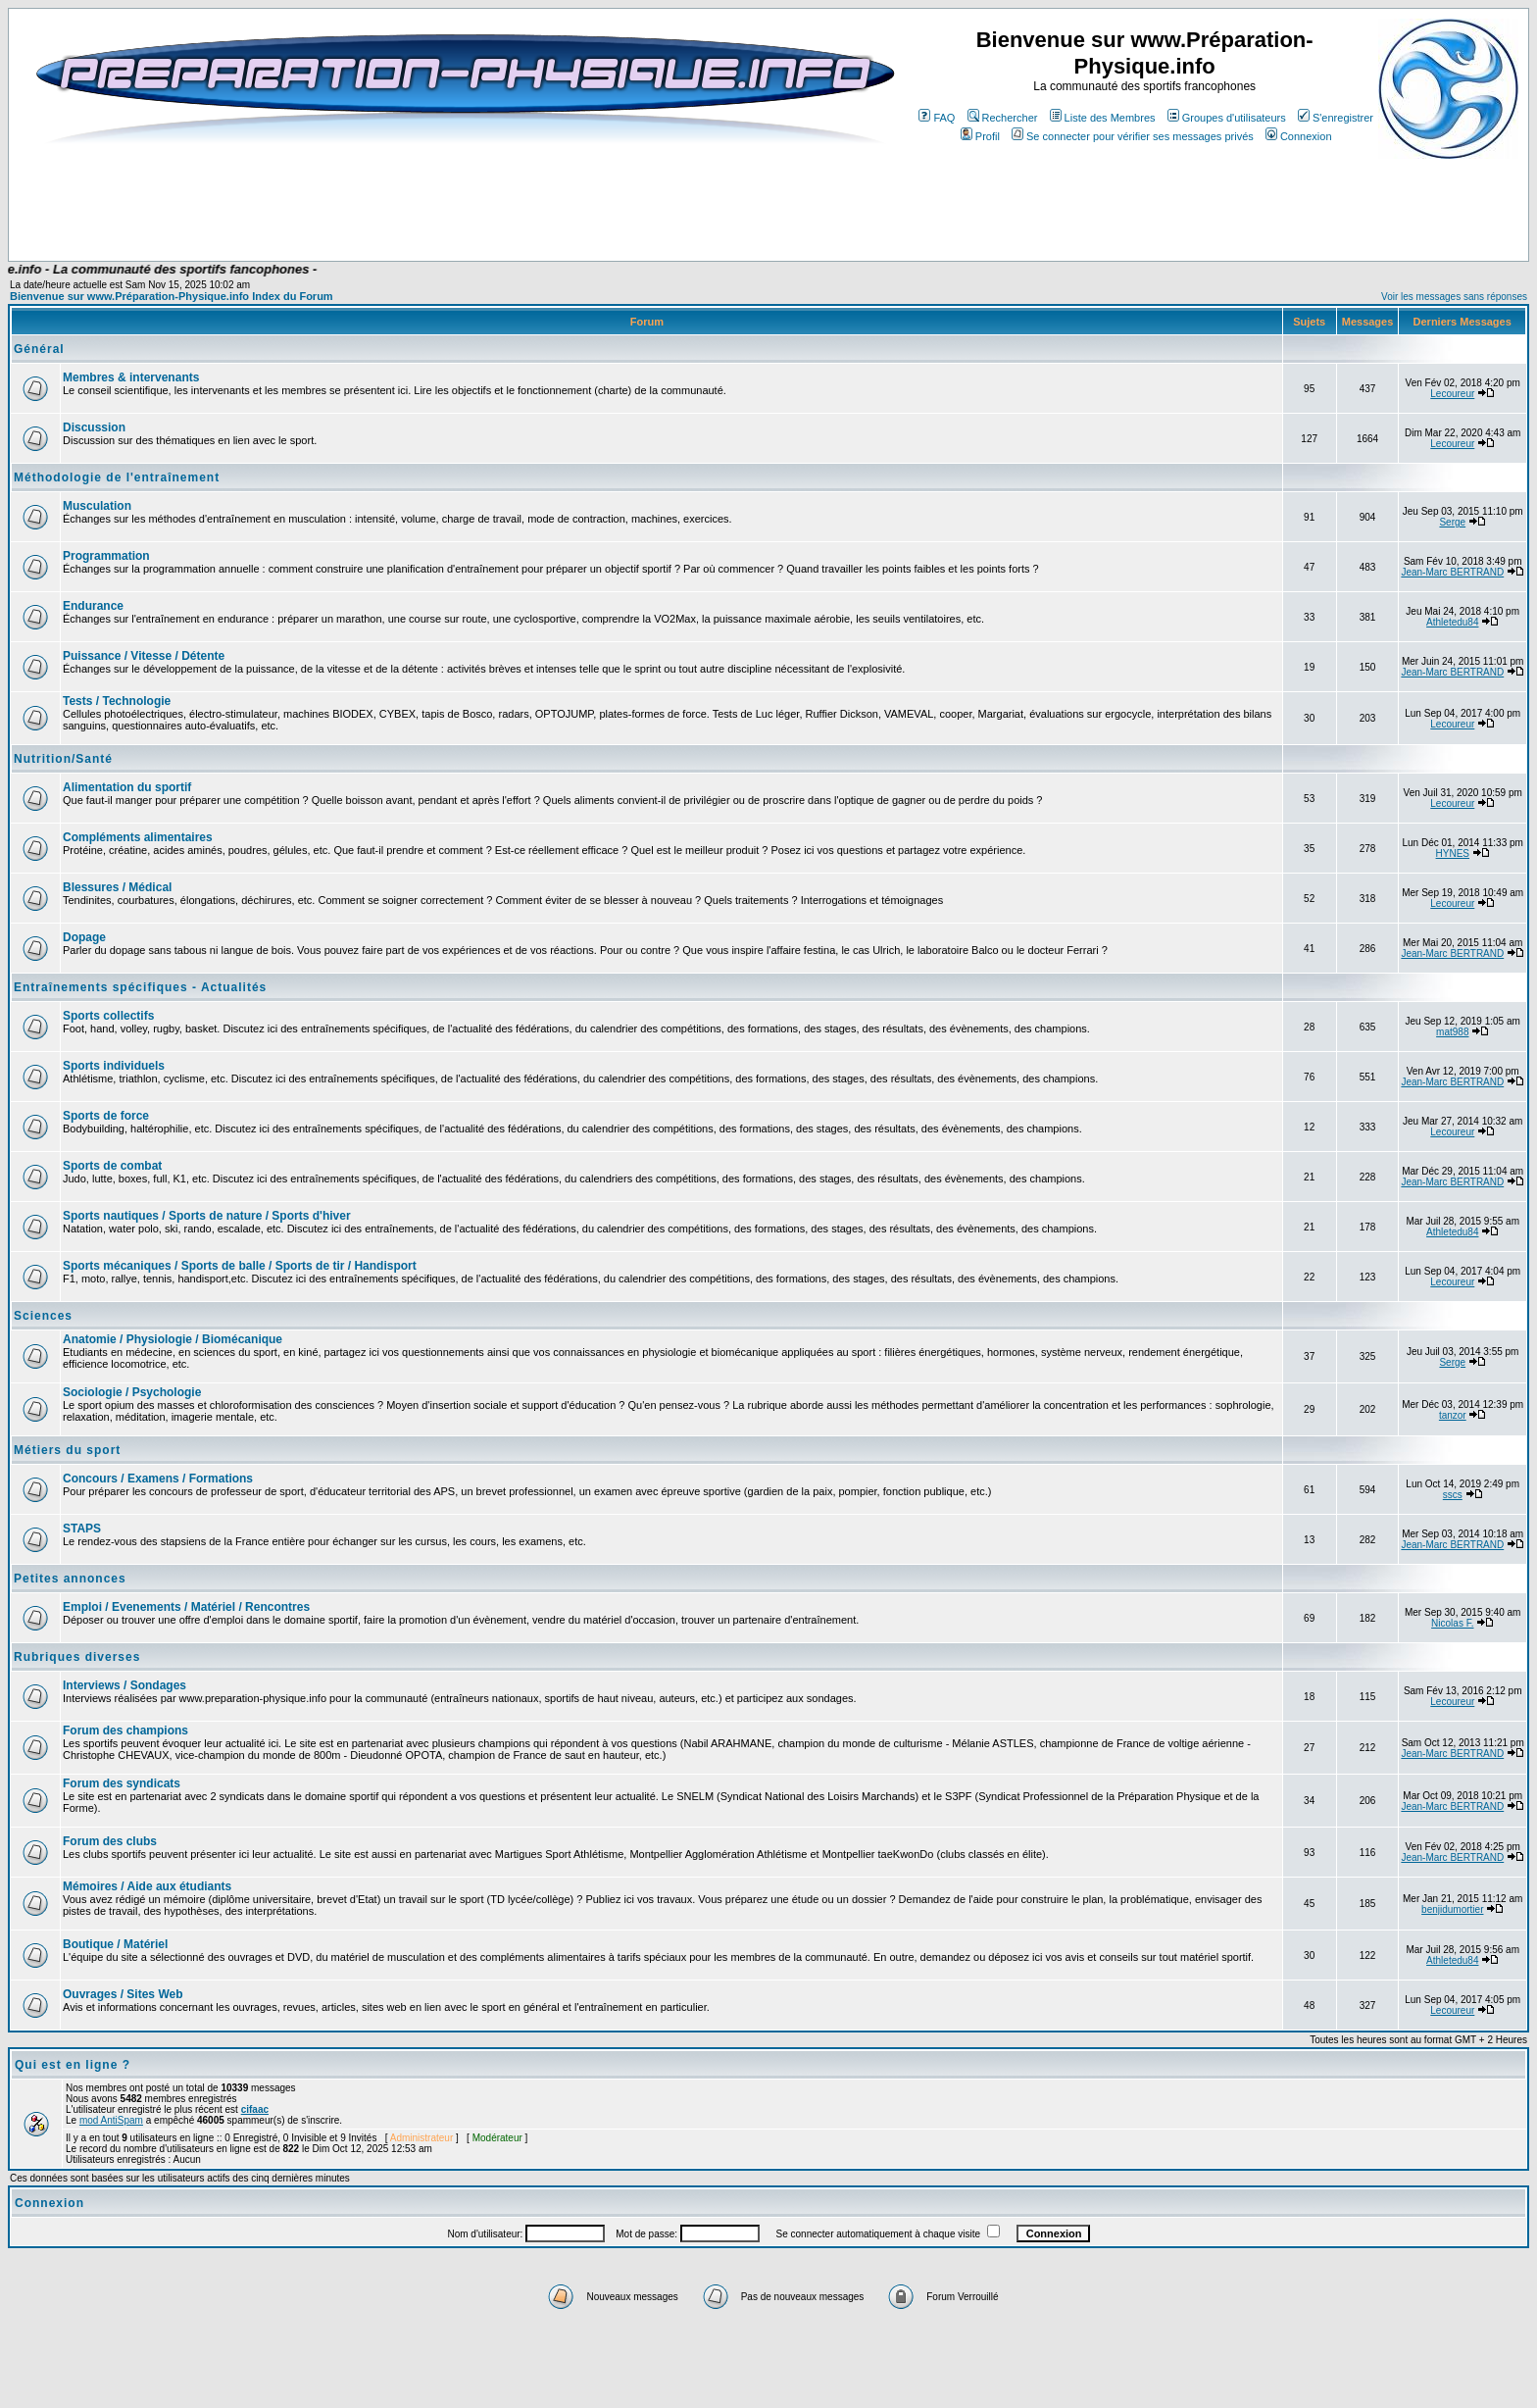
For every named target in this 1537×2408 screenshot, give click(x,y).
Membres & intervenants (131, 377)
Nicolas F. (1452, 1623)
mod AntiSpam (111, 2120)
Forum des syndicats (121, 1783)
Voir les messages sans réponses (1454, 296)
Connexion (1298, 136)
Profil (980, 136)
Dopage (84, 937)
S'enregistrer (1335, 118)
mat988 (1452, 1032)
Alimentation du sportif (127, 787)
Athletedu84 (1452, 622)
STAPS (82, 1528)
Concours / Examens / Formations (158, 1478)
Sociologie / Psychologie (132, 1392)
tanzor (1452, 1415)
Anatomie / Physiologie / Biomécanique (172, 1339)
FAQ (936, 118)
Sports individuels (114, 1066)
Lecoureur (1452, 393)
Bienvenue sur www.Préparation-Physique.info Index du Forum (171, 296)
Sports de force (106, 1116)
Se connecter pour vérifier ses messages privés (1133, 136)
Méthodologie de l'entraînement (117, 477)
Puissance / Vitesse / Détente (143, 656)
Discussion (94, 427)
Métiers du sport (67, 1450)
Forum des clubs (110, 1841)
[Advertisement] (410, 203)
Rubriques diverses (77, 1657)
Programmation (106, 556)
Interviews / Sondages (124, 1685)
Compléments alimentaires (138, 837)
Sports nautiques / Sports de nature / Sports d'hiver (207, 1216)
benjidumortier (1452, 1909)
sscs (1453, 1494)
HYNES (1452, 853)
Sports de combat (112, 1166)
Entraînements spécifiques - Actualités (140, 987)
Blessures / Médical (117, 887)
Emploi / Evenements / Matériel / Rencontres (186, 1607)
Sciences (43, 1316)
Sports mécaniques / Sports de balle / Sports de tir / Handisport (240, 1266)
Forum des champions (125, 1730)
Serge (1452, 522)
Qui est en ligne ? (72, 2065)
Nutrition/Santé (63, 759)
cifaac (255, 2109)
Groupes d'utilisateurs (1226, 118)
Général (39, 349)
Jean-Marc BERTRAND (1452, 572)
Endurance (93, 606)
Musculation (97, 506)
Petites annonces (70, 1578)
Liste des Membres (1103, 118)
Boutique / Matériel (115, 1944)
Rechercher (1002, 118)
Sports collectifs (108, 1016)
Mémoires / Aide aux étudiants (147, 1886)
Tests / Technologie (117, 701)
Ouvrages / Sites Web (123, 1994)
